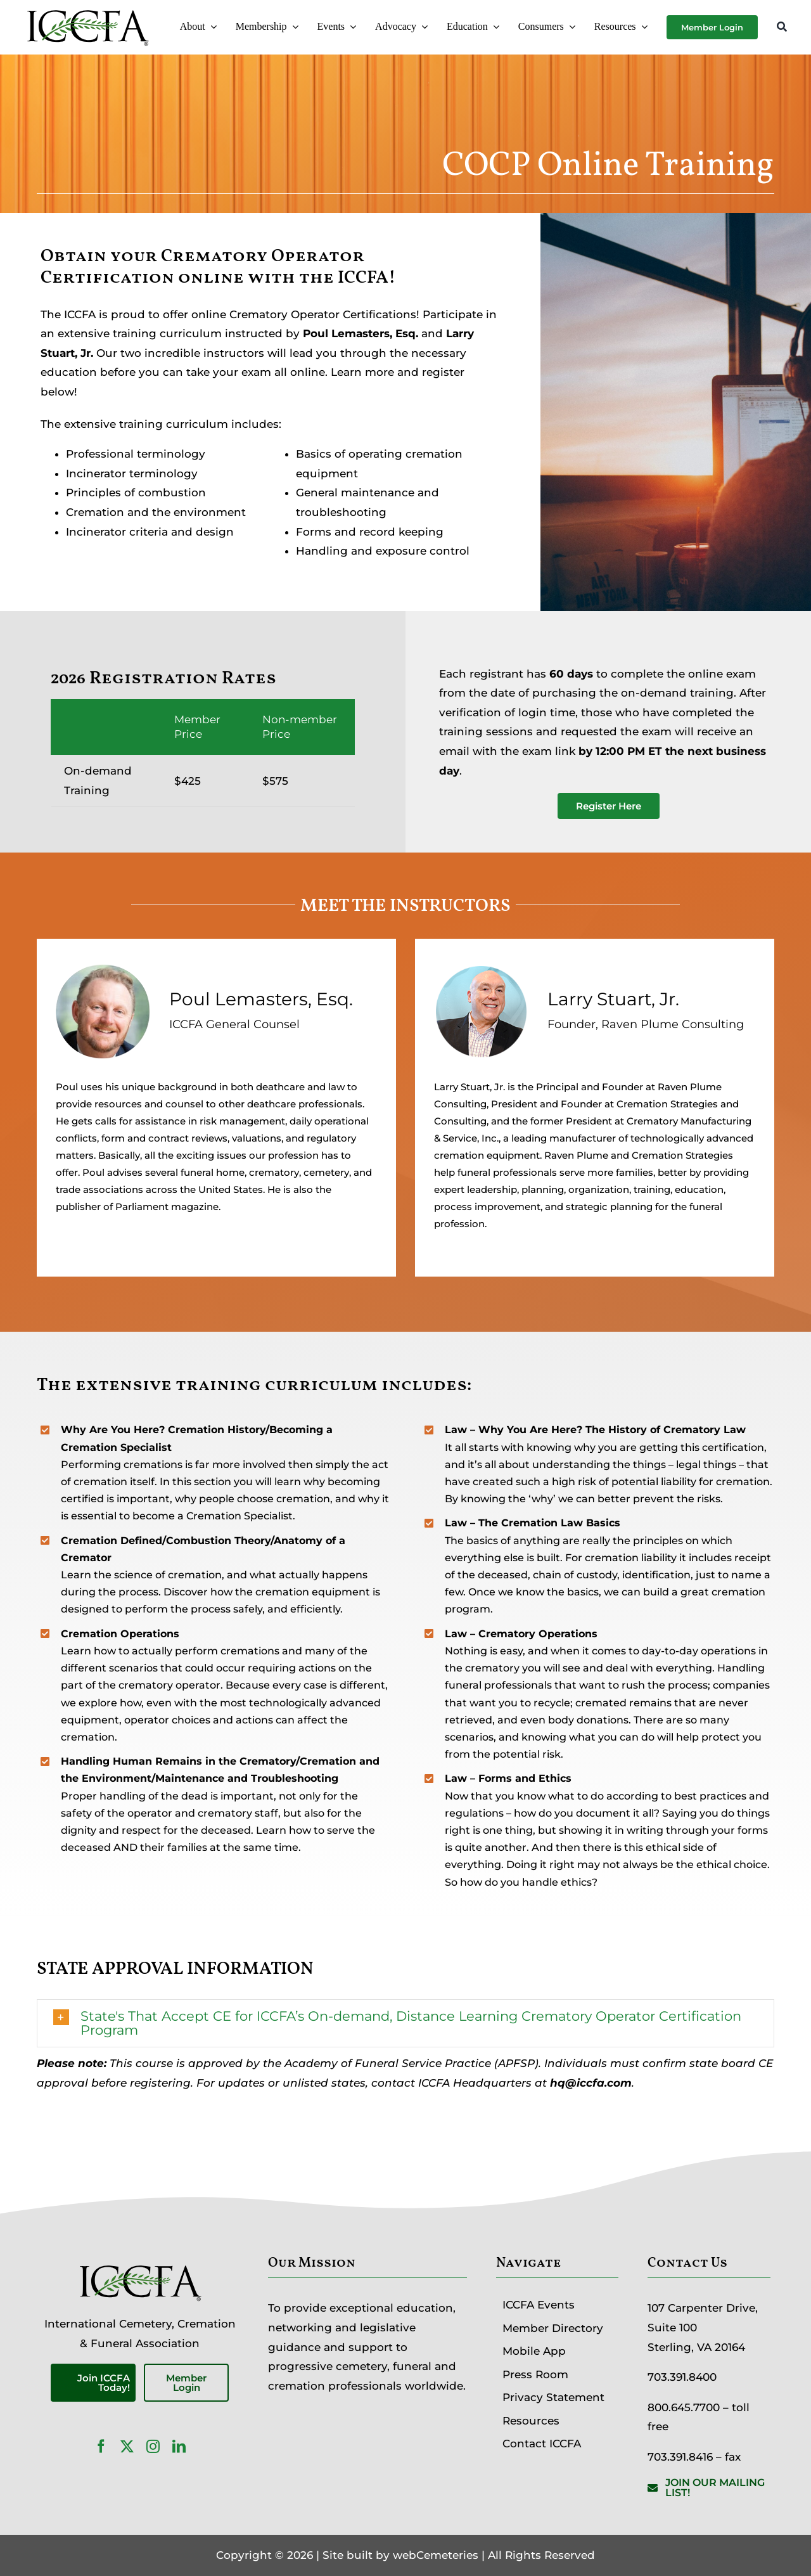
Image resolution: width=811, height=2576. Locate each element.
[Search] (782, 27)
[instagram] (153, 2446)
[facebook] (101, 2446)
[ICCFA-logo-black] (87, 11)
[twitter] (127, 2446)
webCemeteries (435, 2555)
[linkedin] (179, 2446)
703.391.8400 (682, 2377)
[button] (405, 2023)
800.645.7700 (684, 2407)
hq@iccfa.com (591, 2083)
